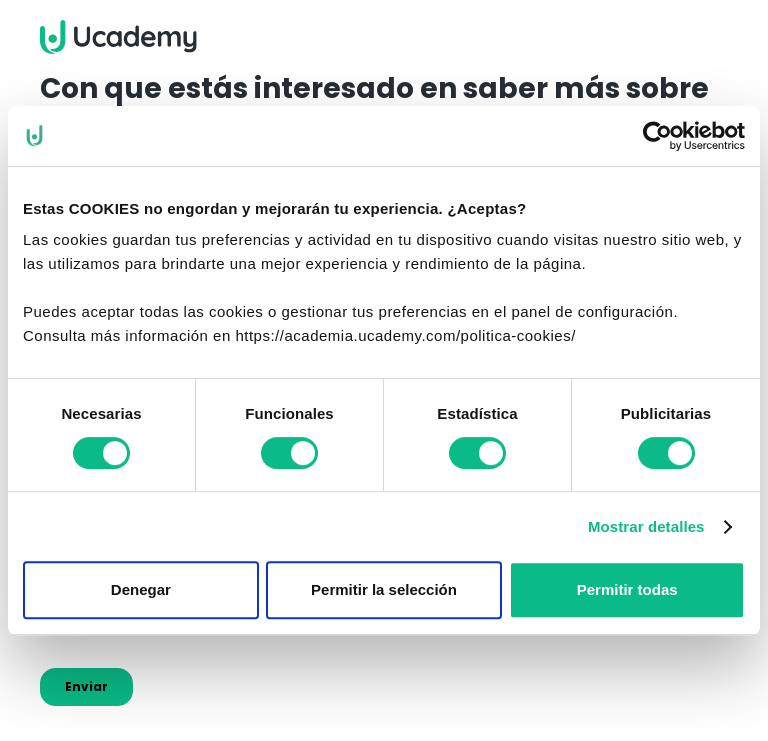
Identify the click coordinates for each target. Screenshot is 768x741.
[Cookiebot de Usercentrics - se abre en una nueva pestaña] (657, 136)
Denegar (141, 589)
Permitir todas (627, 589)
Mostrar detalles (646, 526)
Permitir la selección (384, 589)
